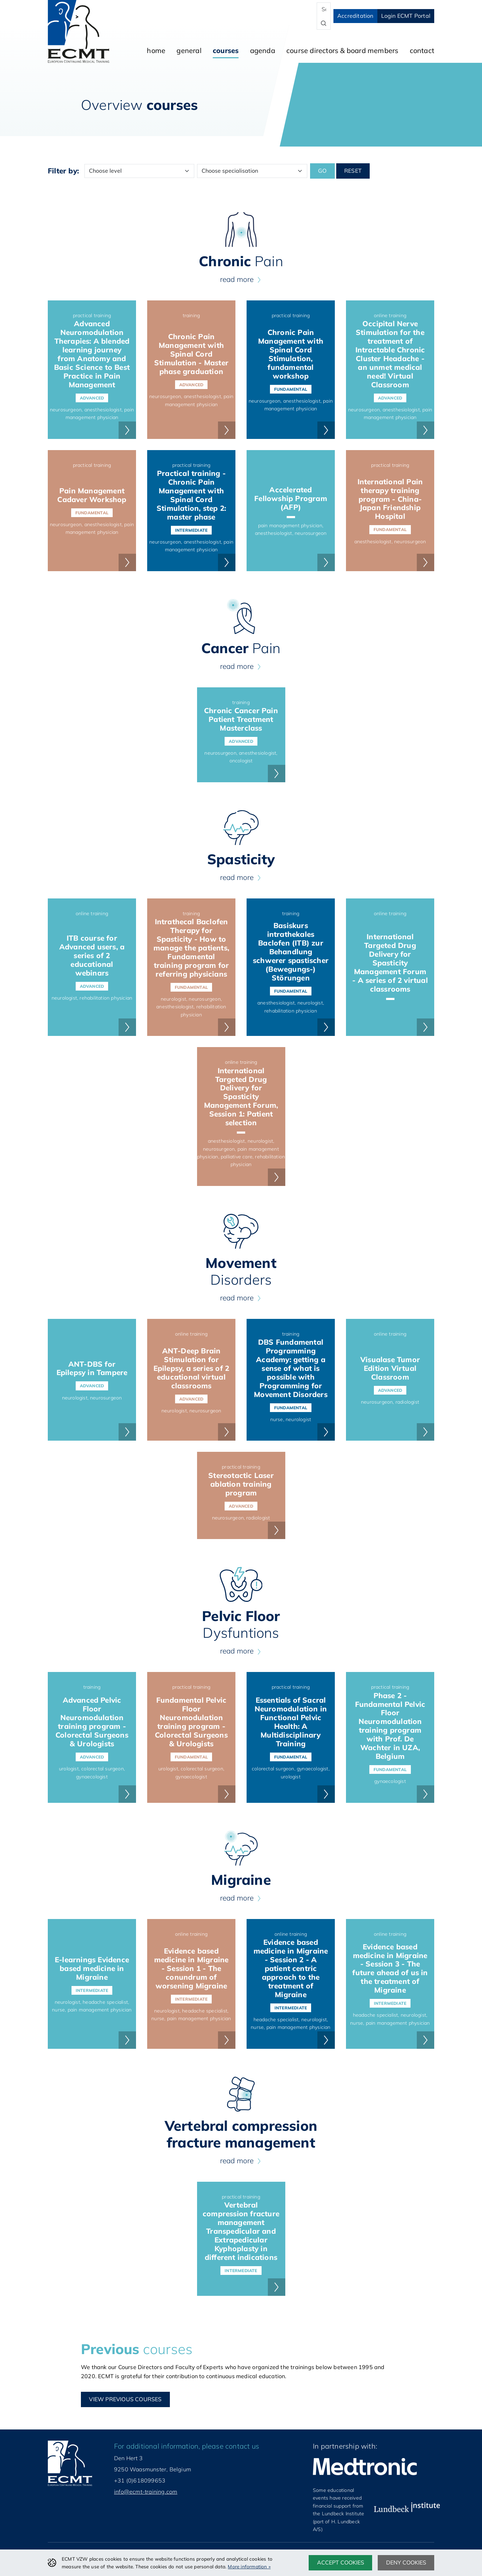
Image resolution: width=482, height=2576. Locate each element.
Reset (353, 170)
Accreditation (355, 15)
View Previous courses (125, 2399)
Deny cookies (406, 2562)
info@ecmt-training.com (145, 2491)
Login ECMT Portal (405, 15)
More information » (249, 2566)
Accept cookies (340, 2562)
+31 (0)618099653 (139, 2480)
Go (322, 170)
